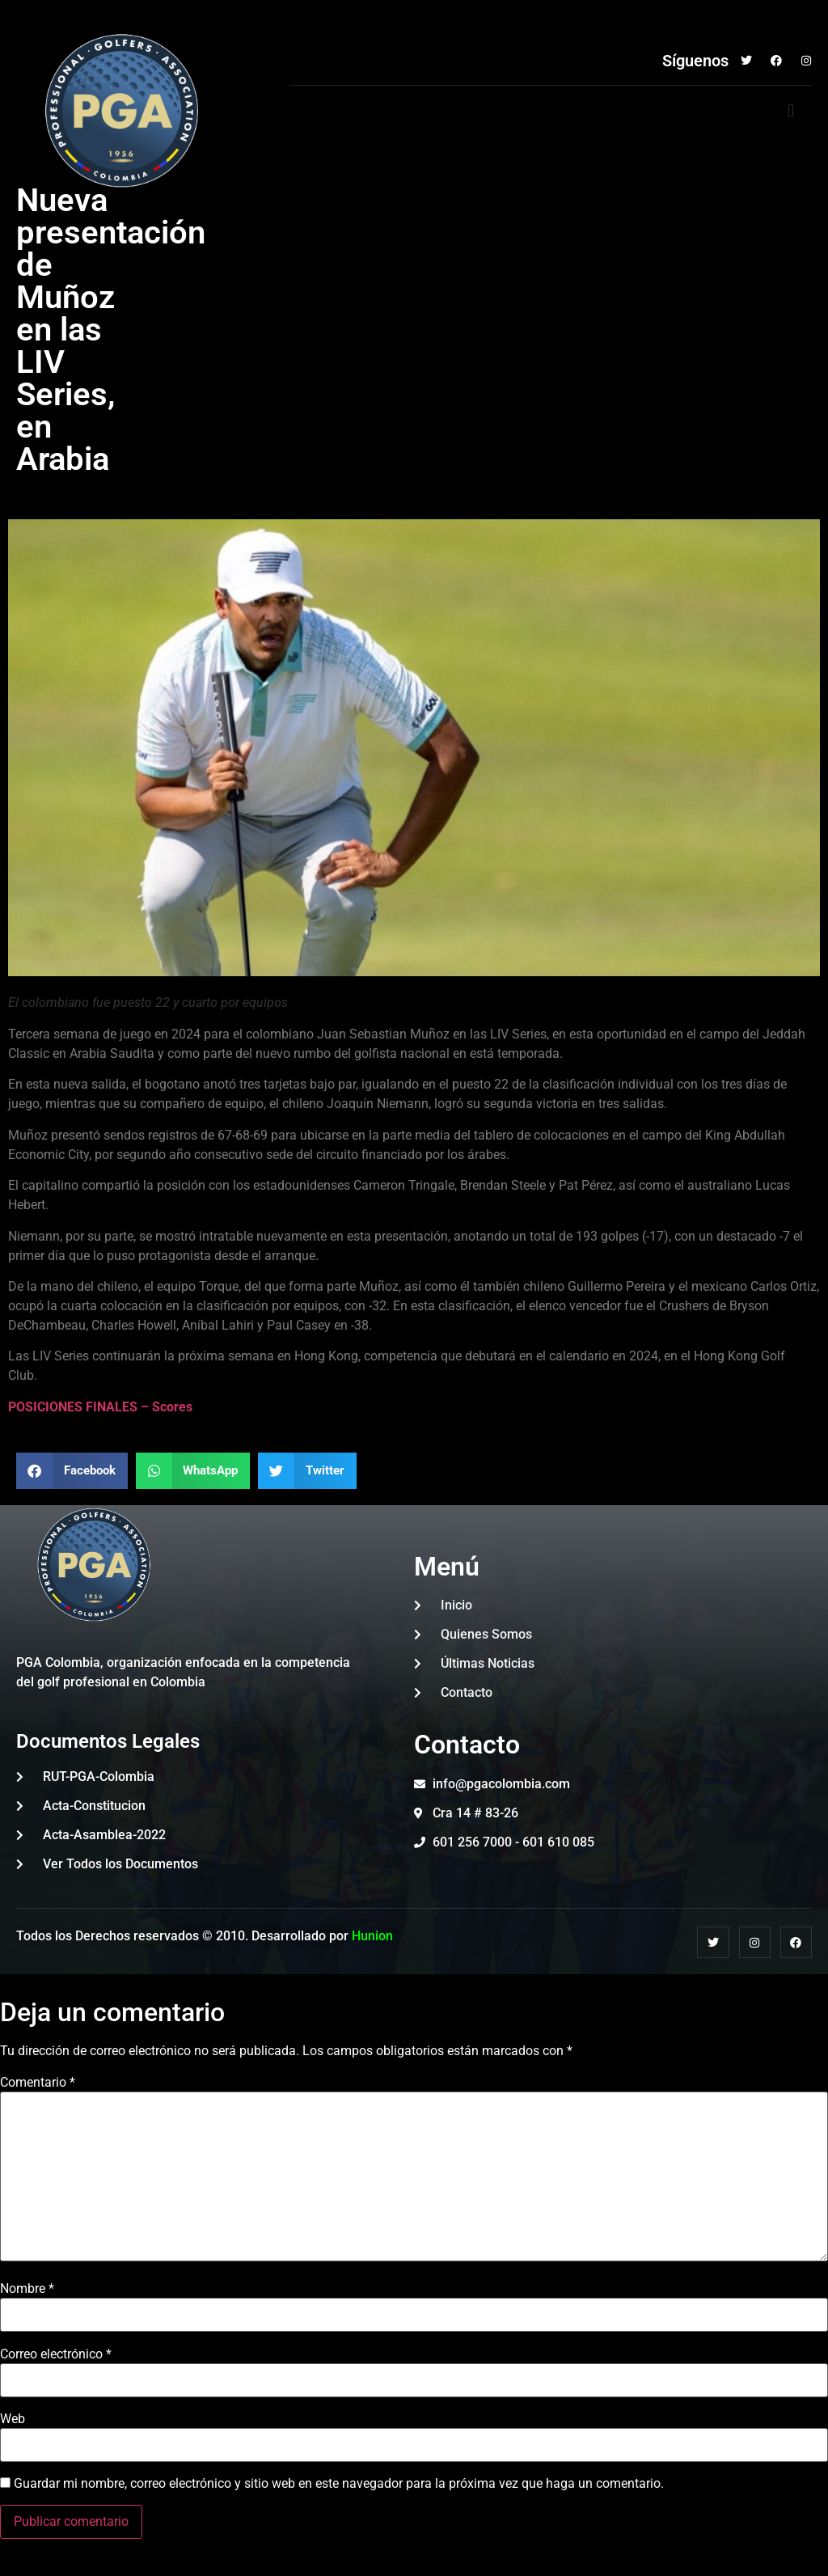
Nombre (27, 2288)
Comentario (37, 2082)
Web (12, 2419)
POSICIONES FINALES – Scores (100, 1407)
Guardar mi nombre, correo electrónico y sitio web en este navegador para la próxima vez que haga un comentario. (339, 2483)
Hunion (372, 1936)
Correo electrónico (56, 2354)
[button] (791, 111)
